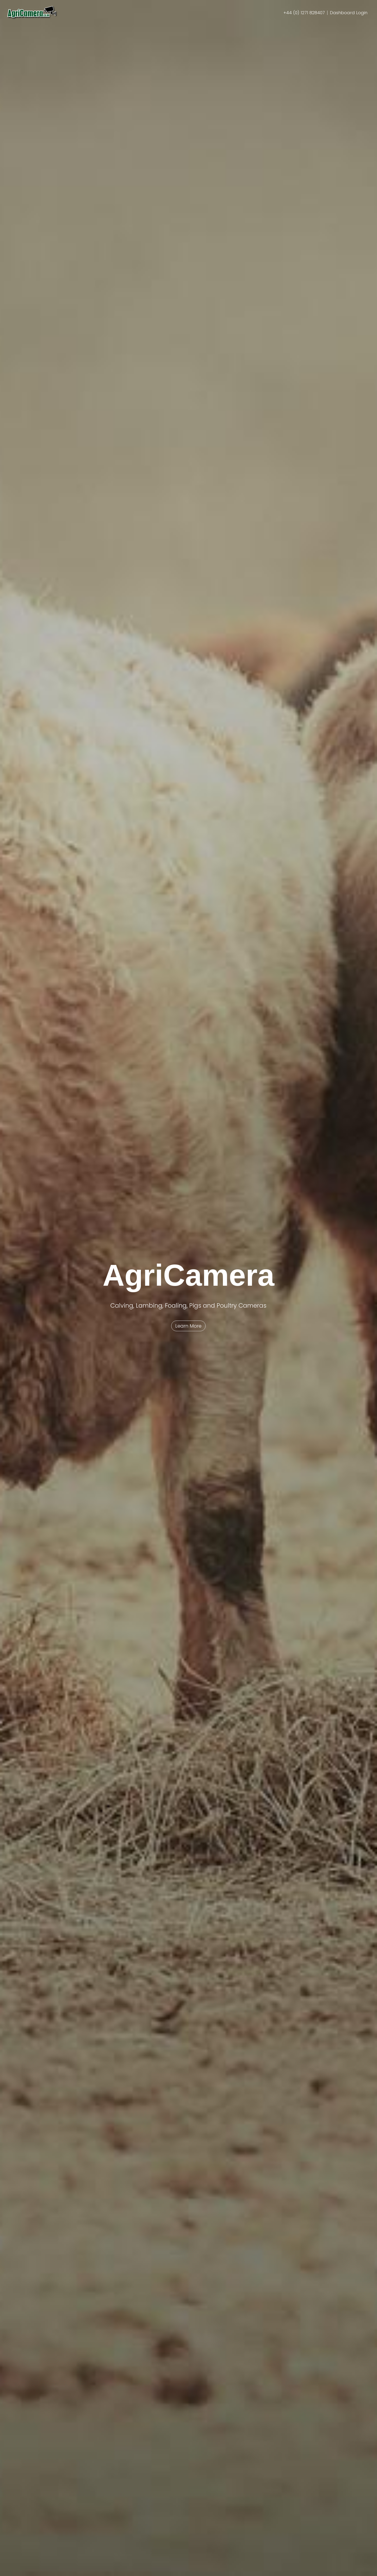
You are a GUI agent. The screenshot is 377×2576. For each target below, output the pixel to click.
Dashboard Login (348, 13)
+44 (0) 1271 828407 (304, 13)
